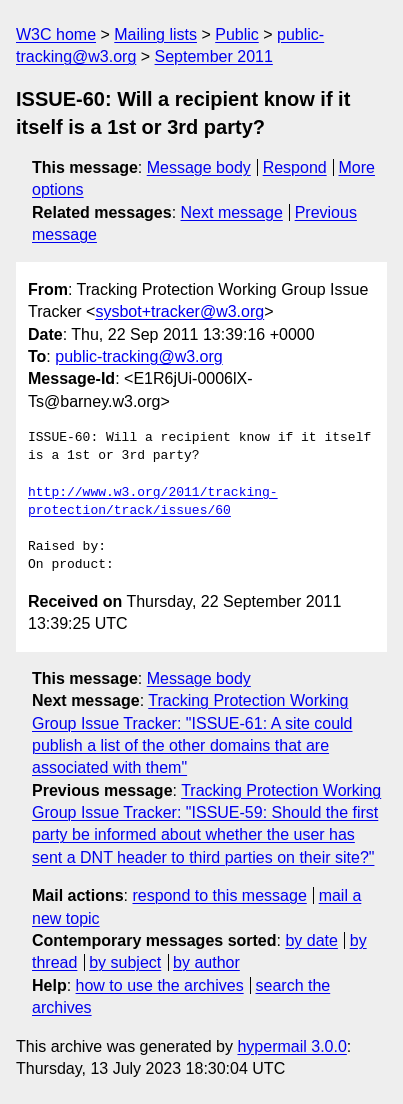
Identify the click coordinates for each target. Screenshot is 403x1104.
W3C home (56, 34)
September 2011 (214, 56)
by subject (125, 962)
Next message (232, 212)
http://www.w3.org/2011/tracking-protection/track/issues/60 (153, 502)
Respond (295, 167)
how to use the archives (160, 985)
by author (206, 962)
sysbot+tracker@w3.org (179, 311)
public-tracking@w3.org (138, 356)
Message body (199, 167)
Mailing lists (155, 34)
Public (237, 34)
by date (311, 940)
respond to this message (219, 895)
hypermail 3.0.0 (291, 1046)
